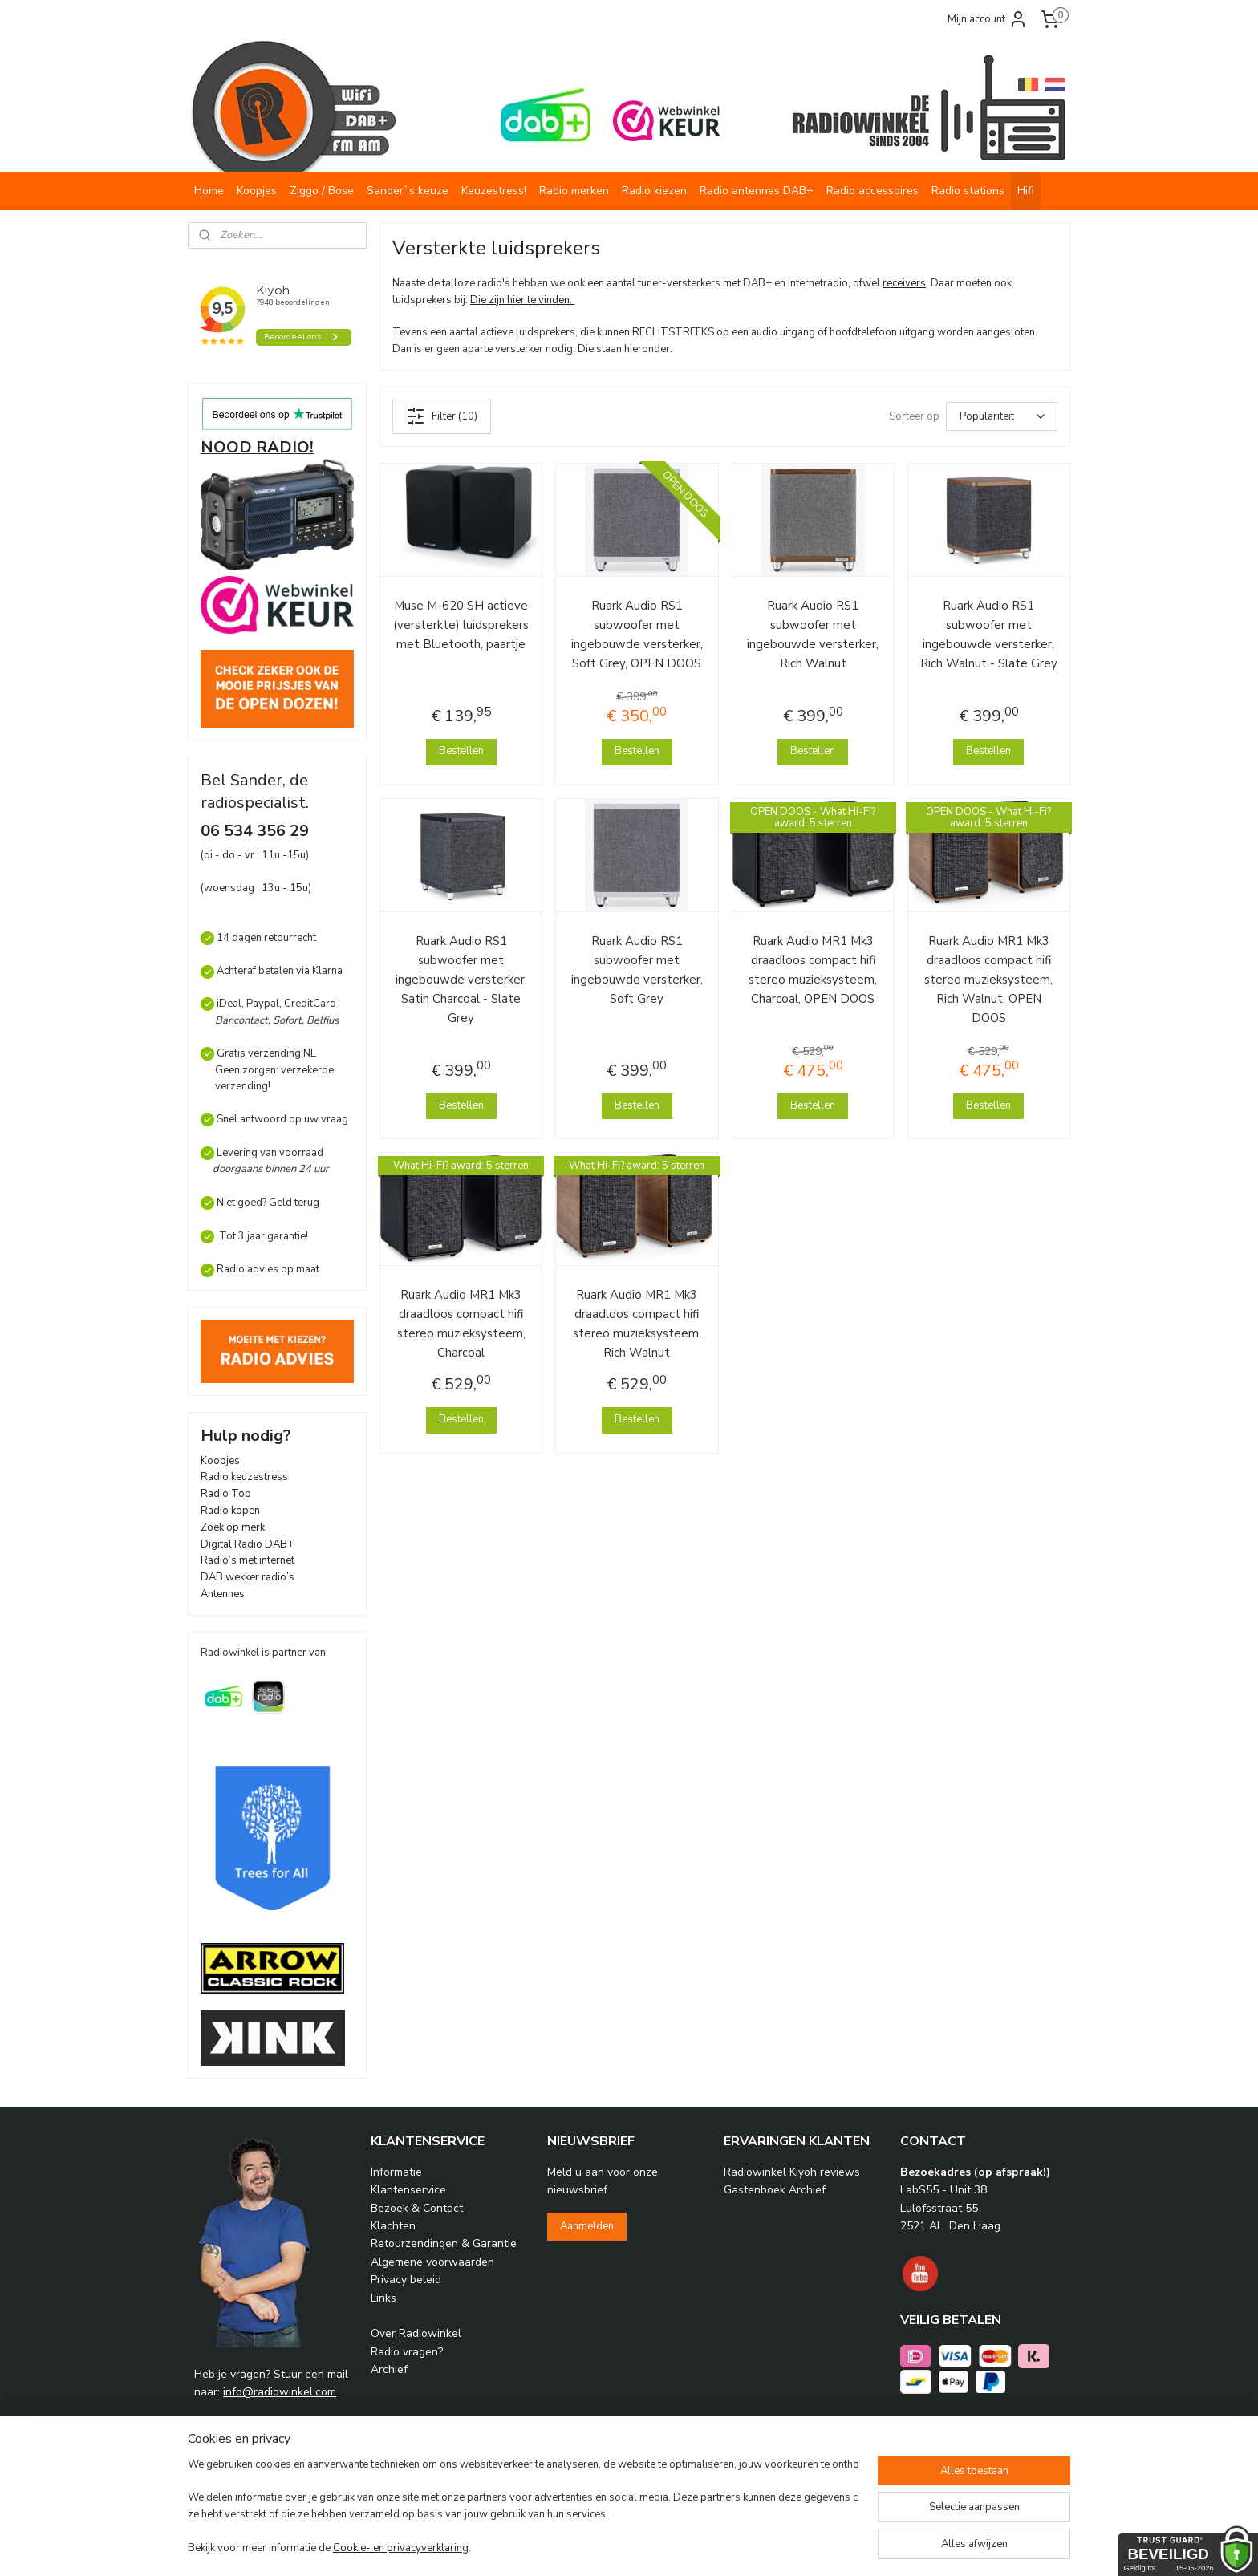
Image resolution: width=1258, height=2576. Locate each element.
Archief (389, 2369)
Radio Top (226, 1494)
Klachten (393, 2225)
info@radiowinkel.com (279, 2392)
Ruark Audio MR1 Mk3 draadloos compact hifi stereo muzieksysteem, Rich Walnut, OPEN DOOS (988, 979)
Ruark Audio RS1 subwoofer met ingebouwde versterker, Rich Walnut (813, 634)
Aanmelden (587, 2226)
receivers (904, 283)
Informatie (396, 2172)
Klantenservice (408, 2189)
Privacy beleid (406, 2279)
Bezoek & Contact (417, 2208)
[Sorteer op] (1002, 416)
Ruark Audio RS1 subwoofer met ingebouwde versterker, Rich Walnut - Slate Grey (988, 634)
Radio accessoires (872, 190)
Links (383, 2298)
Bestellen (461, 751)
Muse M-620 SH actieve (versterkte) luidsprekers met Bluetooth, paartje (461, 625)
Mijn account (988, 19)
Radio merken (574, 190)
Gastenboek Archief (775, 2189)
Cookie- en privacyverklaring (401, 2548)
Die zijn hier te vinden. (522, 300)
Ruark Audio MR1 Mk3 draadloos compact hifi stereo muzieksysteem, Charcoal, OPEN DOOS (813, 970)
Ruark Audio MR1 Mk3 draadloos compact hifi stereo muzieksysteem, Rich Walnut (637, 1324)
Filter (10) (441, 416)
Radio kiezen (654, 190)
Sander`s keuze (407, 190)
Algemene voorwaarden (432, 2262)
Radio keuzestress (244, 1477)
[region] (523, 2508)
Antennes (223, 1594)
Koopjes (257, 190)
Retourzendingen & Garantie (444, 2243)
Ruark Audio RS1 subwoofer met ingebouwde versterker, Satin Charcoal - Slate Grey (461, 979)
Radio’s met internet (247, 1560)
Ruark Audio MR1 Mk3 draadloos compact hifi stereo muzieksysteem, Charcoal (461, 1324)
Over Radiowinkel (416, 2333)
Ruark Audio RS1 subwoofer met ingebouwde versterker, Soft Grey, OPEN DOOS (637, 634)
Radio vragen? (407, 2351)
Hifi (1025, 190)
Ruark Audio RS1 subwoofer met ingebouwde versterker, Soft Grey (637, 970)
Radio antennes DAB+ (757, 190)
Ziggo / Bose (322, 190)
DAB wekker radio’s (247, 1577)
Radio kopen (230, 1510)
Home (209, 190)
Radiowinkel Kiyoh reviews (792, 2172)
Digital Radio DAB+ (247, 1544)
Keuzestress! (493, 190)
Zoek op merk (233, 1527)
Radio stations (967, 190)
